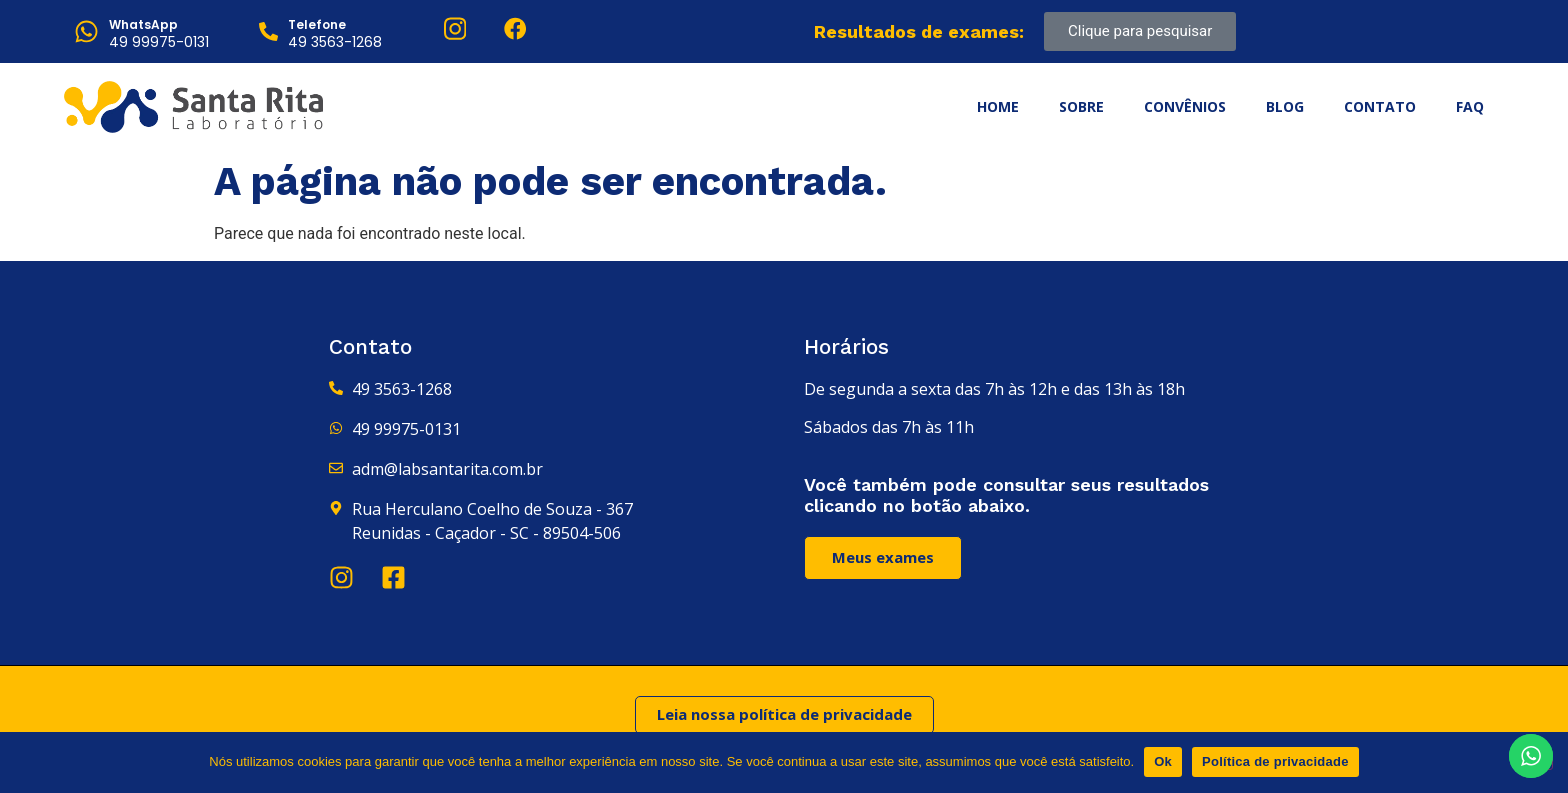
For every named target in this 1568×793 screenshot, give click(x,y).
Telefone (317, 24)
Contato (1380, 106)
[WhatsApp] (86, 31)
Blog (1285, 106)
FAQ (1470, 106)
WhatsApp (143, 24)
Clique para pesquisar (1140, 31)
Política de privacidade (1275, 761)
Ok (1163, 761)
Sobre (1081, 106)
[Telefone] (268, 31)
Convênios (1185, 106)
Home (998, 106)
